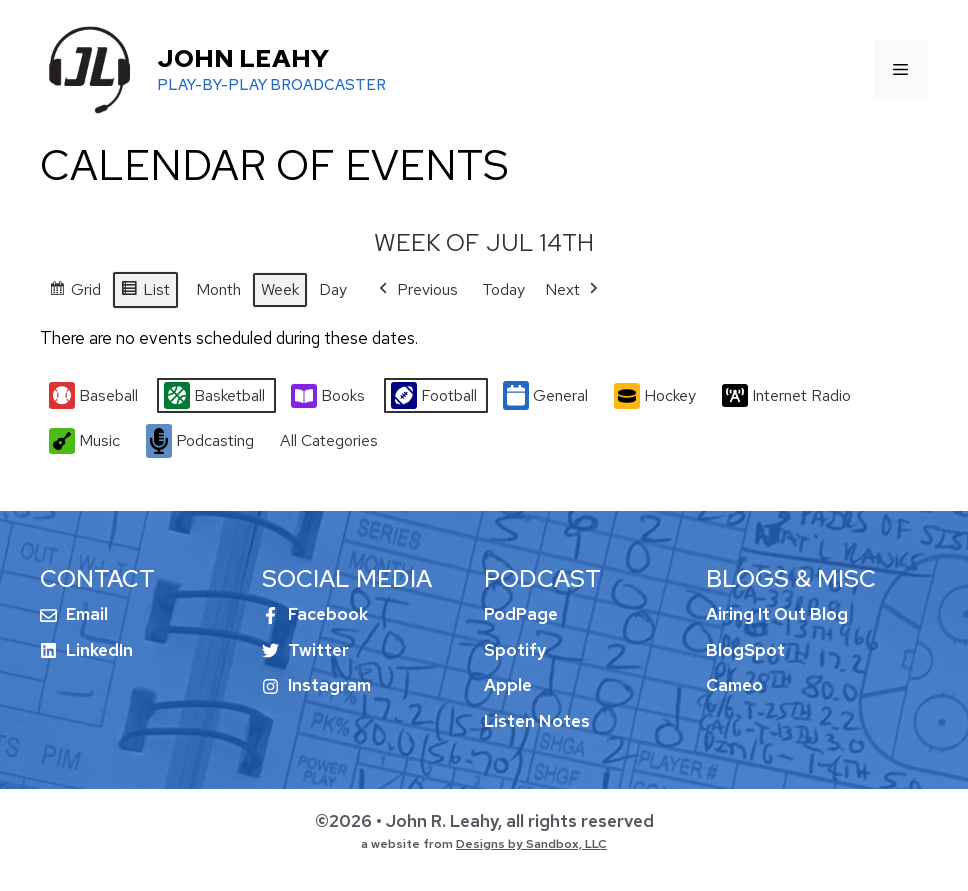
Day (333, 289)
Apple (508, 685)
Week (280, 289)
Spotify (515, 650)
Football (434, 396)
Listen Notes (537, 721)
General (545, 396)
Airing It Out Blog (777, 614)
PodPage (521, 614)
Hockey (655, 396)
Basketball (214, 396)
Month (218, 289)
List (145, 292)
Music (84, 441)
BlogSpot (745, 650)
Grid (74, 292)
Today (503, 289)
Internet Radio (786, 396)
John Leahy (243, 58)
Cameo (734, 685)
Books (328, 396)
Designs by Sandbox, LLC (531, 844)
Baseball (93, 396)
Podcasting (200, 441)
